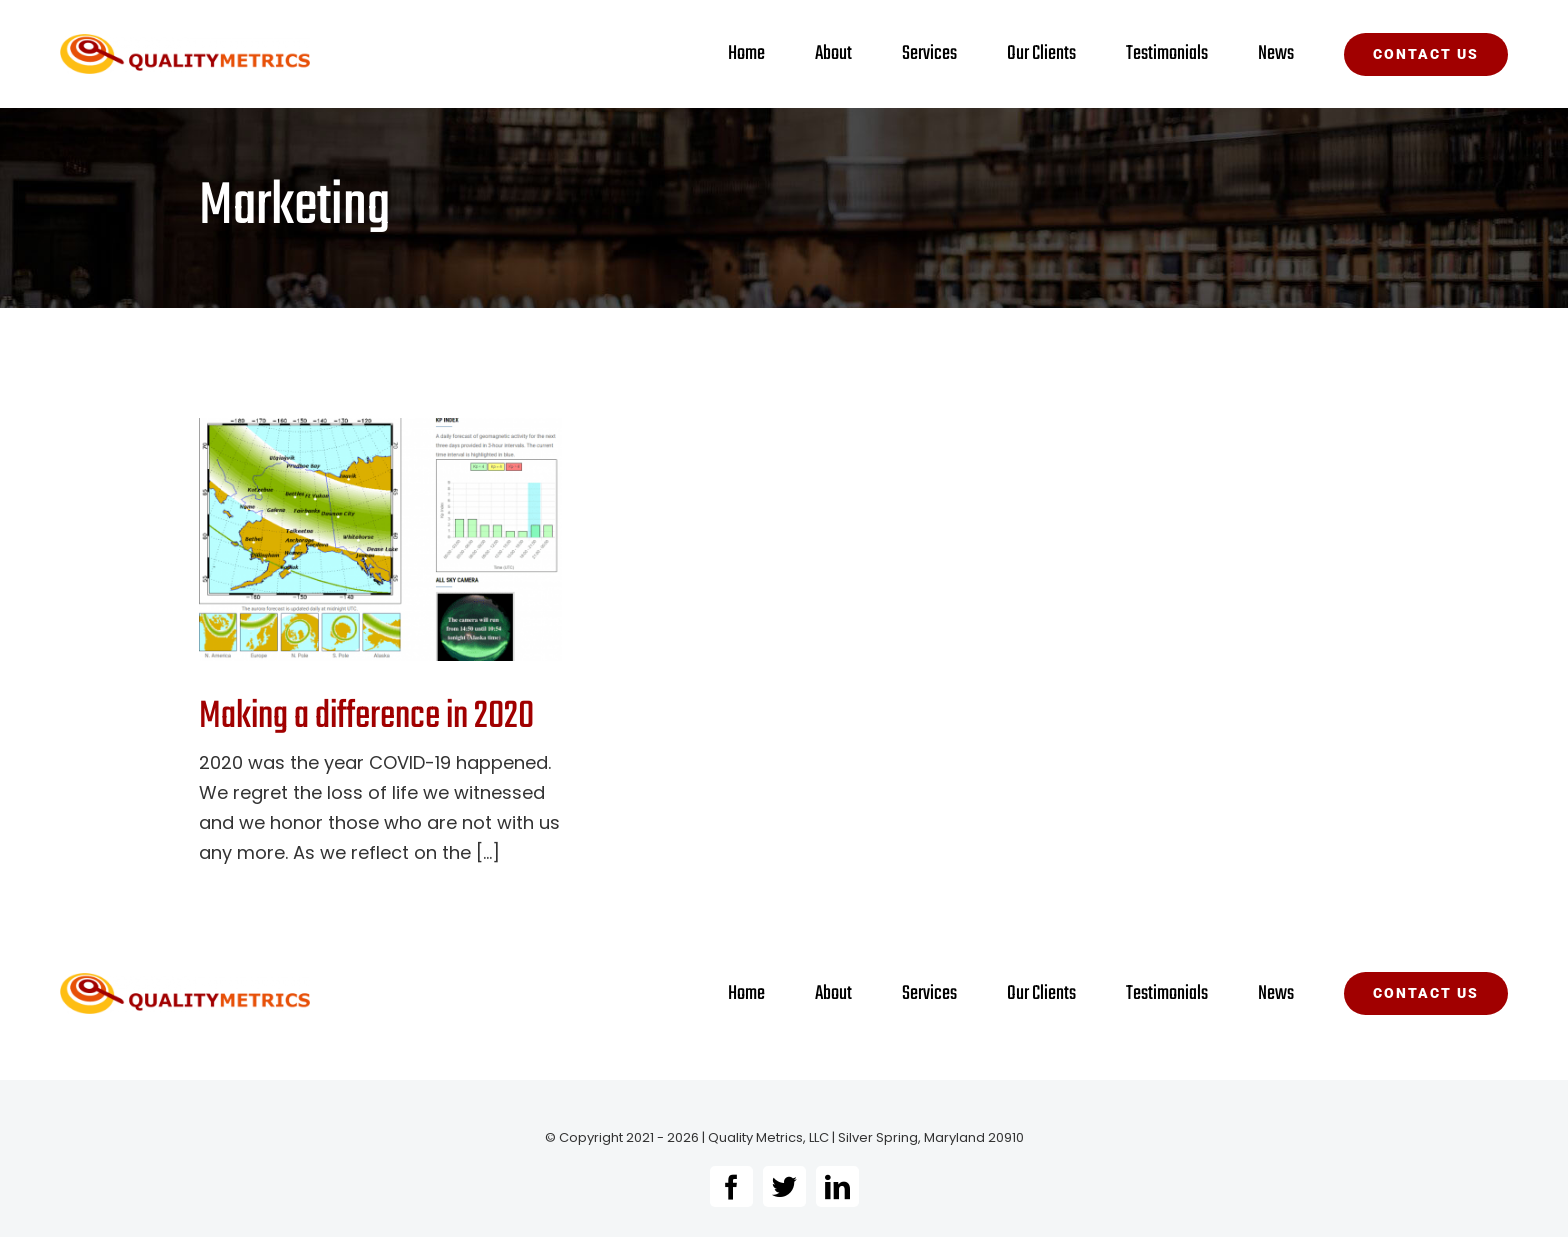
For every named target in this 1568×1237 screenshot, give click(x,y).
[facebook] (731, 1186)
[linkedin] (837, 1186)
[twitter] (784, 1186)
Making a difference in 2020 (366, 717)
